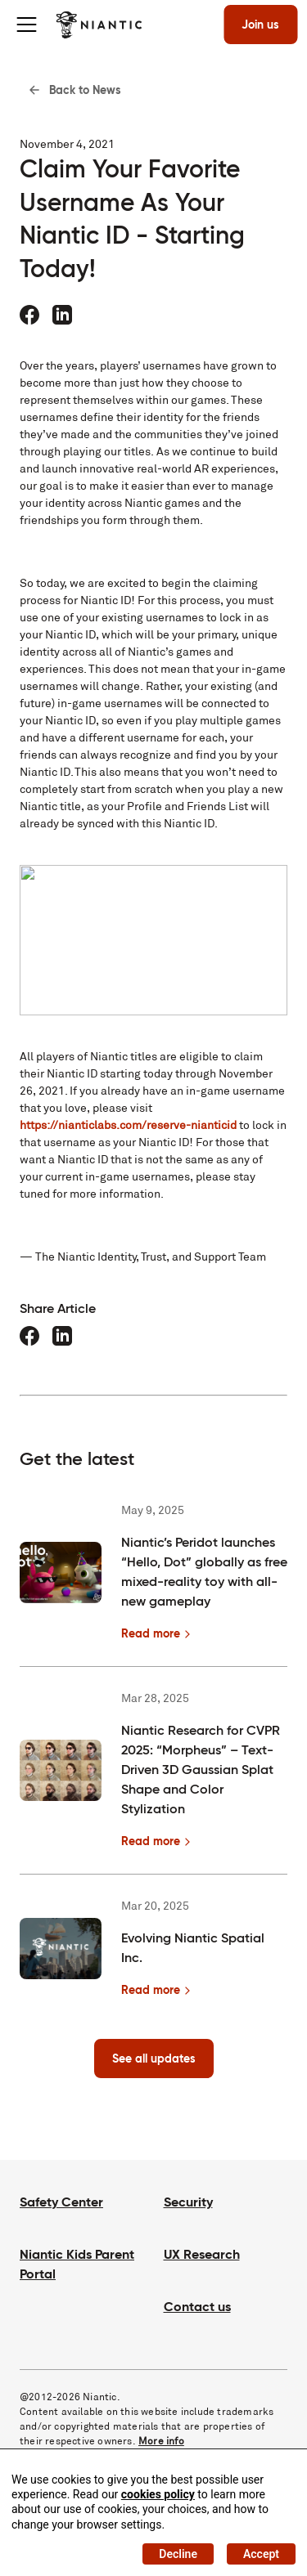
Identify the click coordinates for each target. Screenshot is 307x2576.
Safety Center (61, 2202)
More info (161, 2441)
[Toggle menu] (26, 24)
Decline (178, 2553)
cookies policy (158, 2494)
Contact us (197, 2306)
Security (188, 2202)
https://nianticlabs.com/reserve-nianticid (128, 1125)
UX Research (202, 2254)
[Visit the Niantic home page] (99, 24)
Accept (261, 2553)
